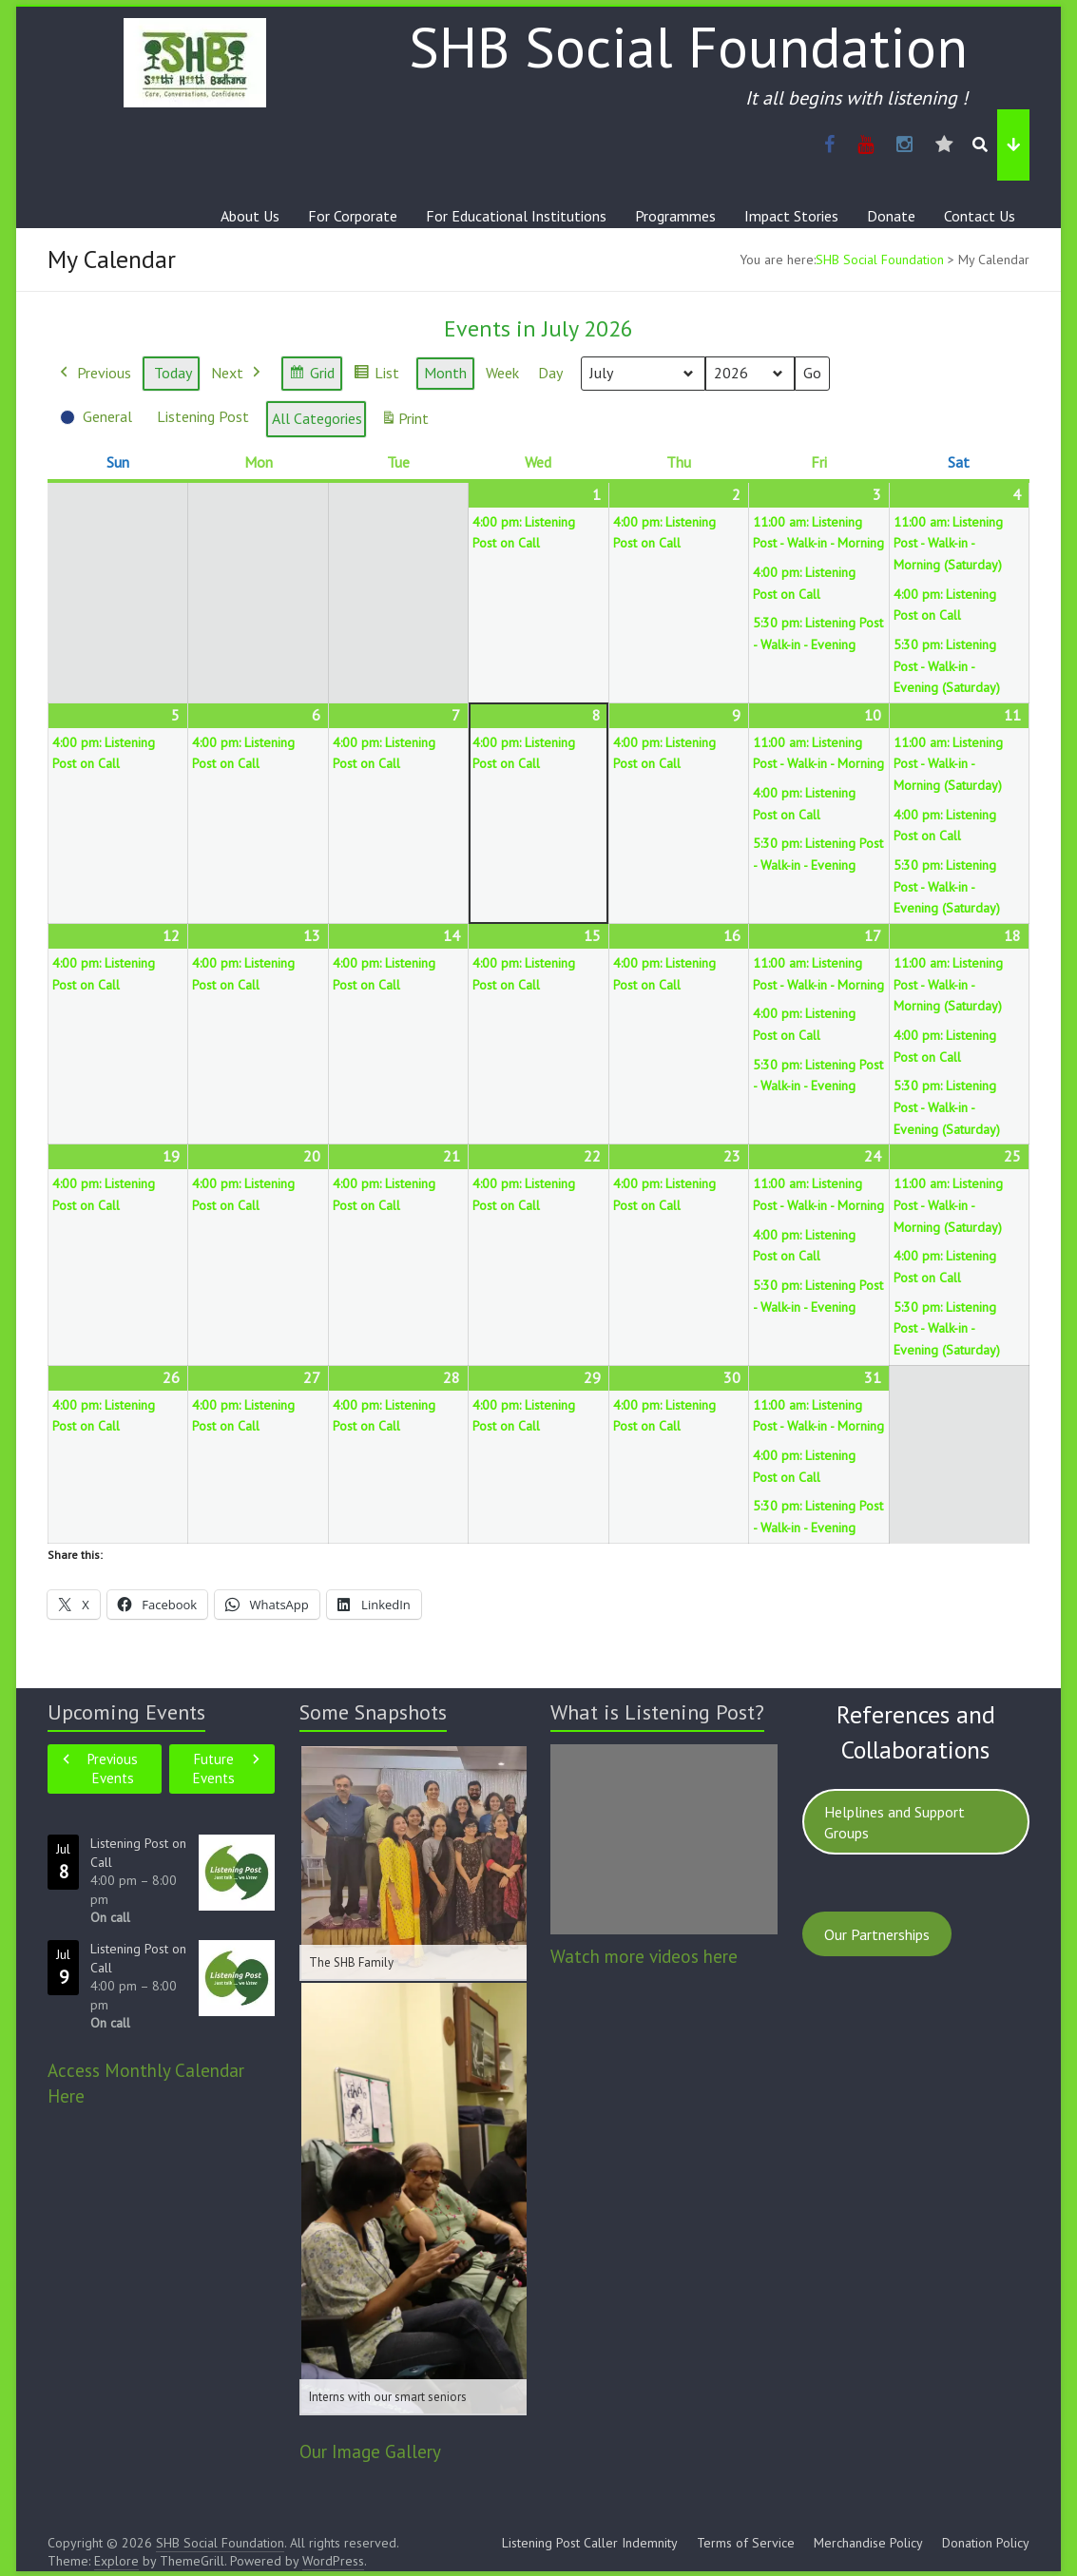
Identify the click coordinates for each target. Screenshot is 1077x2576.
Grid (311, 376)
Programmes (675, 215)
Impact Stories (791, 215)
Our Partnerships (877, 1934)
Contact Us (979, 215)
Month (445, 372)
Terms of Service (746, 2542)
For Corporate (352, 215)
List (376, 376)
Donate (891, 215)
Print (404, 422)
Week (502, 372)
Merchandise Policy (868, 2542)
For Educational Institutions (516, 215)
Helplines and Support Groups (894, 1822)
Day (550, 372)
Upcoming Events (126, 1712)
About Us (250, 215)
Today (173, 372)
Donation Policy (985, 2542)
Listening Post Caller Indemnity (590, 2542)
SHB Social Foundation (688, 47)
